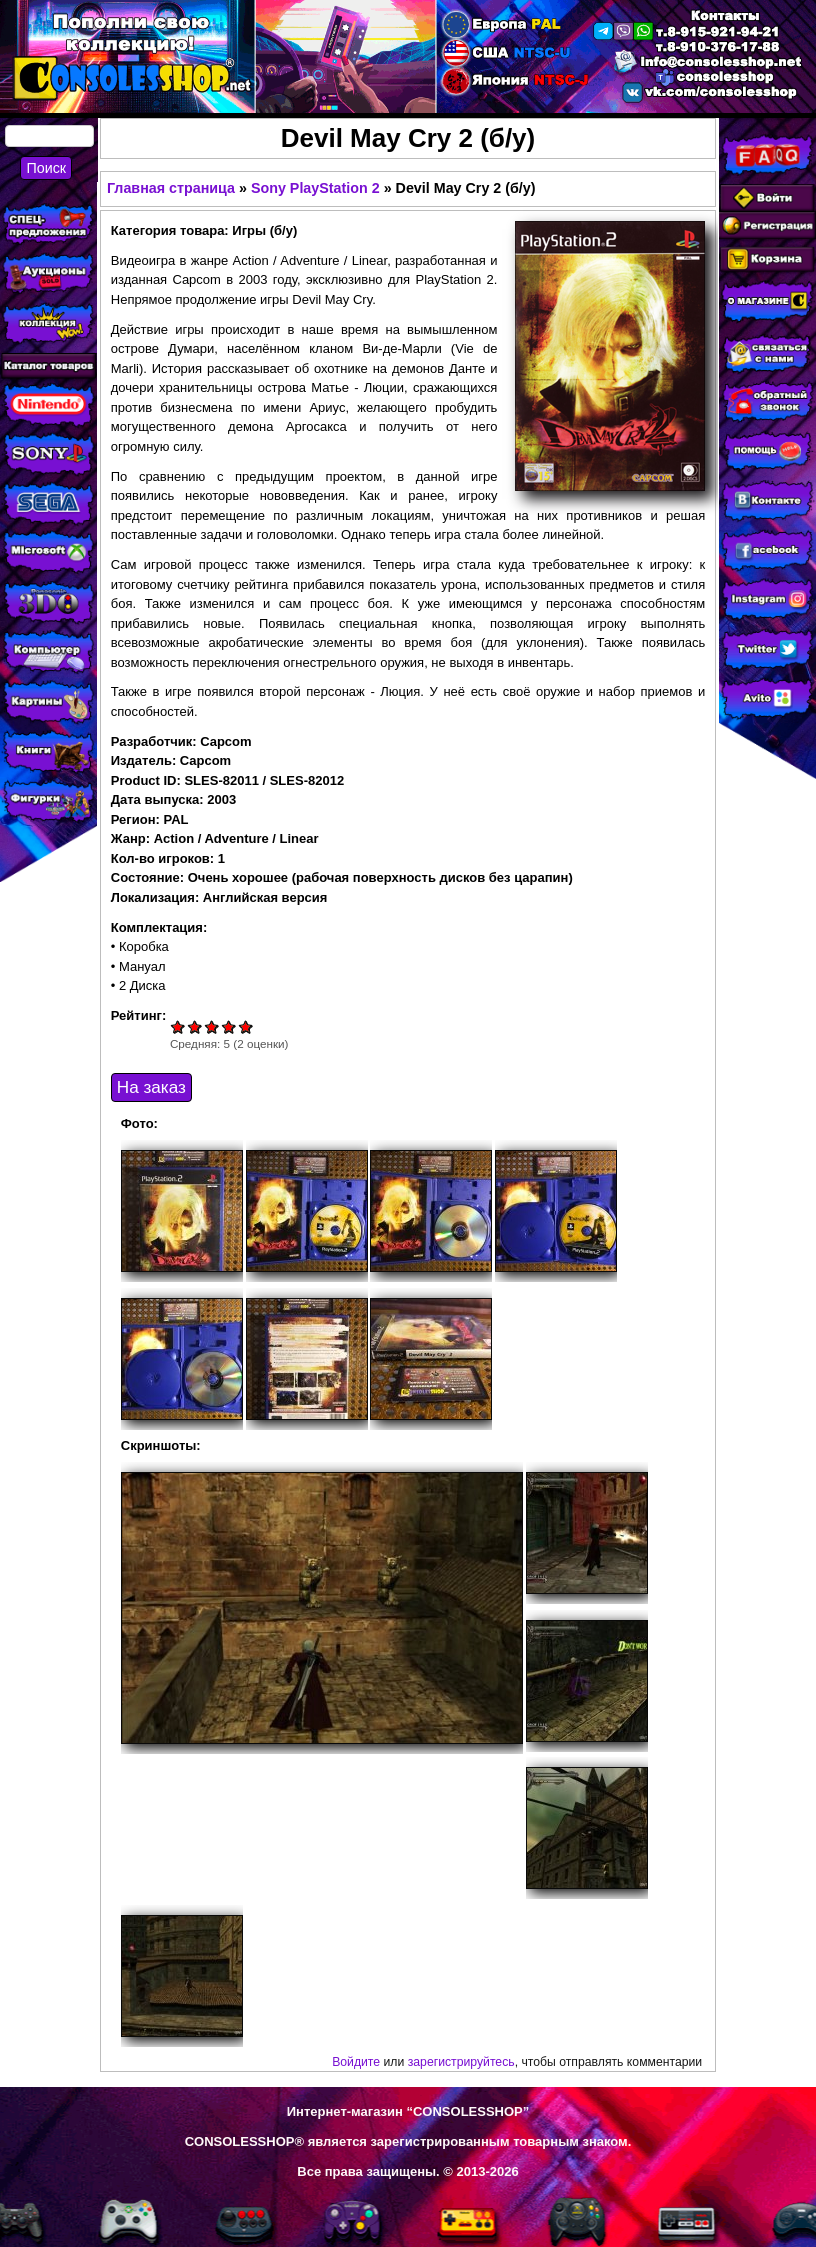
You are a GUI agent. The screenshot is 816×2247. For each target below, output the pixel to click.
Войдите (356, 2062)
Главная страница (171, 188)
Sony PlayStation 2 (315, 188)
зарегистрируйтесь (461, 2062)
